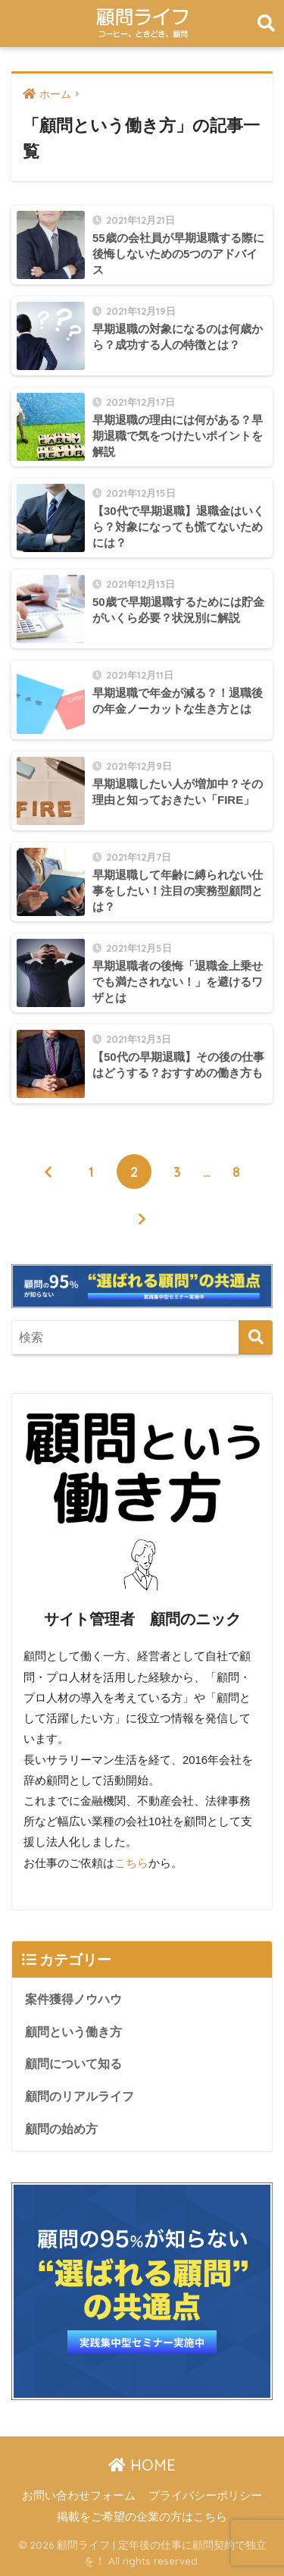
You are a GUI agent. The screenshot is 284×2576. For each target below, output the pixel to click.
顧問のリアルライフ (79, 2096)
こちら (131, 1863)
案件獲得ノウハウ (73, 1999)
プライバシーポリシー (205, 2496)
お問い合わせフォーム (79, 2496)
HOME (142, 2464)
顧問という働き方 (73, 2031)
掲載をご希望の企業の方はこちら (142, 2517)
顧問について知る (73, 2063)
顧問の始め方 (61, 2129)
